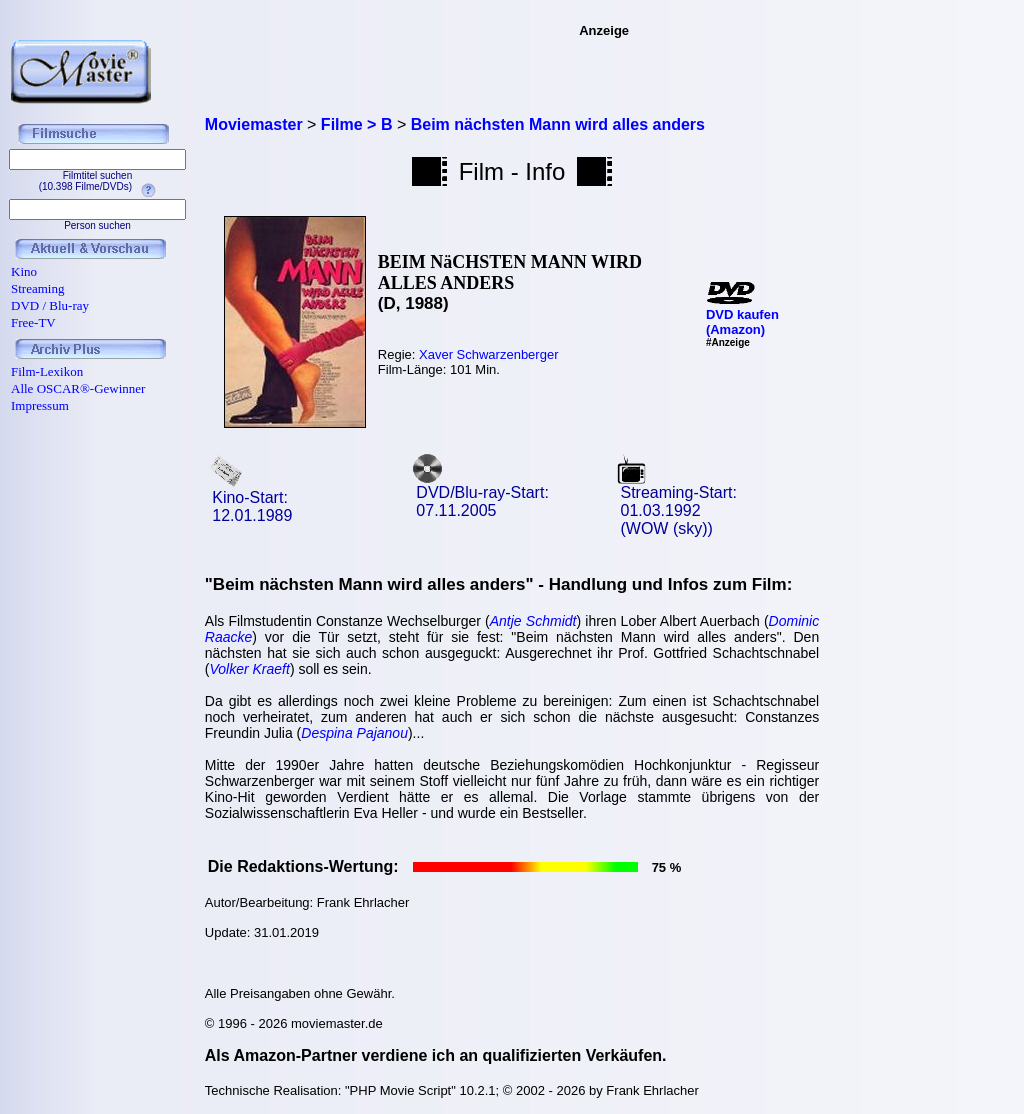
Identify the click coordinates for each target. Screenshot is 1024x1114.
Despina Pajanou (354, 733)
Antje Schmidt (533, 621)
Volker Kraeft (249, 669)
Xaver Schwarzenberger (488, 354)
